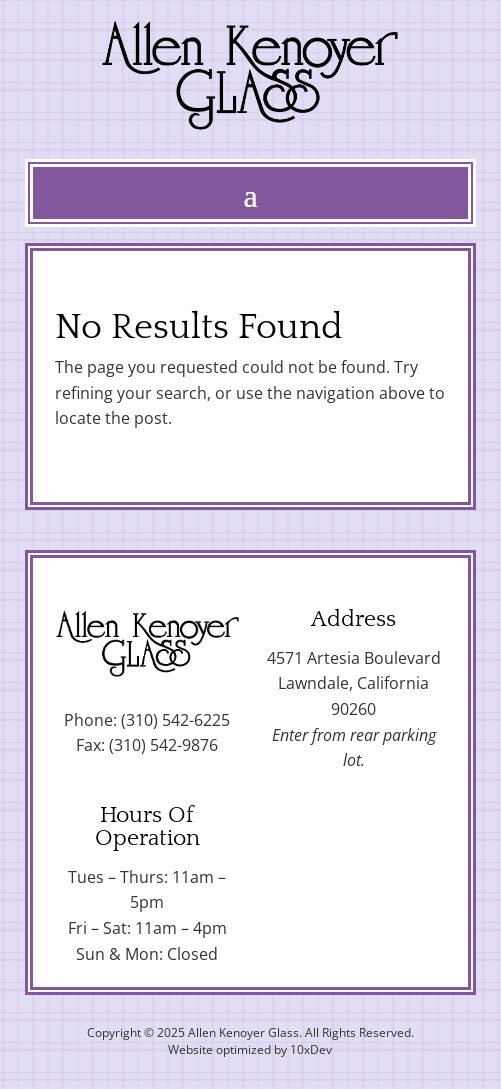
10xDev (311, 1049)
